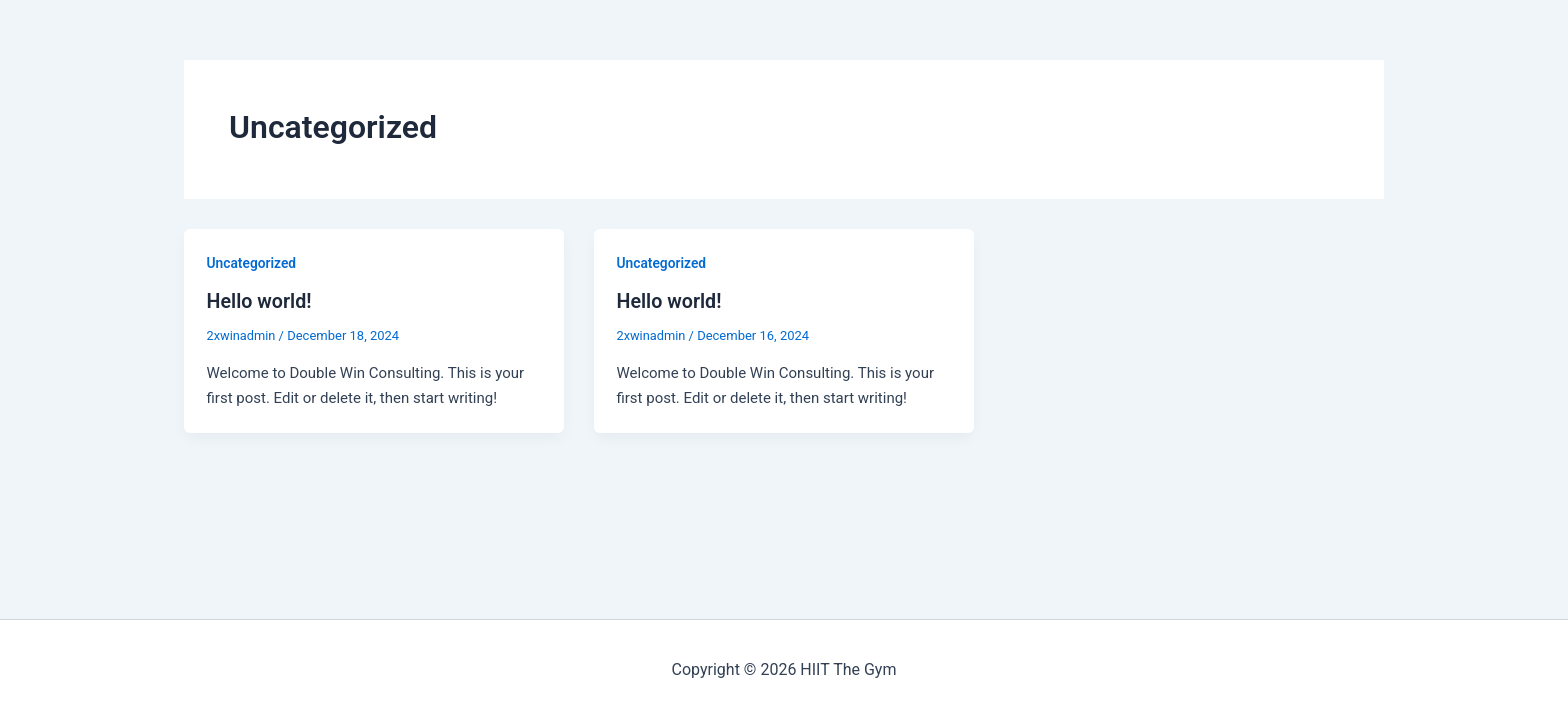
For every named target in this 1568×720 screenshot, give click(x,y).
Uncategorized (252, 263)
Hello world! (260, 301)
